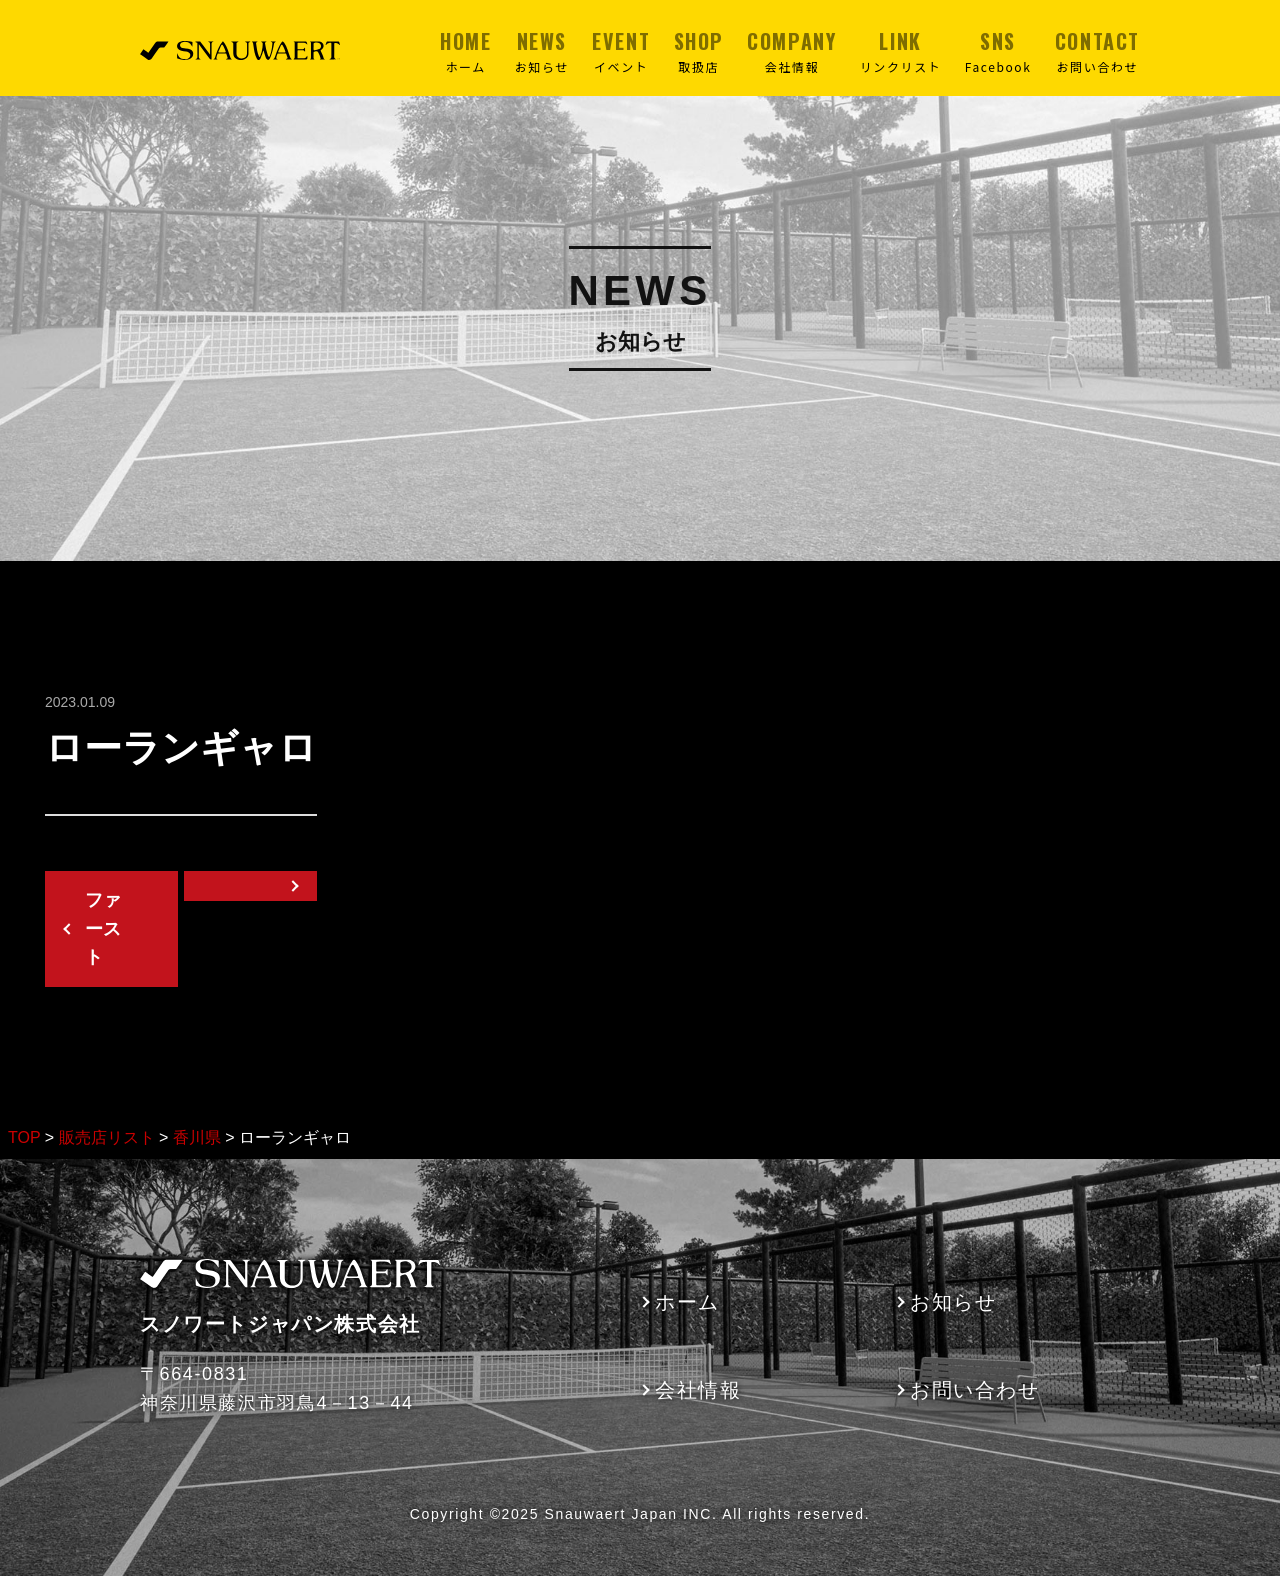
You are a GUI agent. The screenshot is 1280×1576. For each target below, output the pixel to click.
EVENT (621, 51)
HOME (465, 51)
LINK (901, 51)
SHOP (699, 51)
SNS (998, 51)
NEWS (542, 51)
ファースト (103, 929)
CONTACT (1097, 51)
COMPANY (791, 51)
